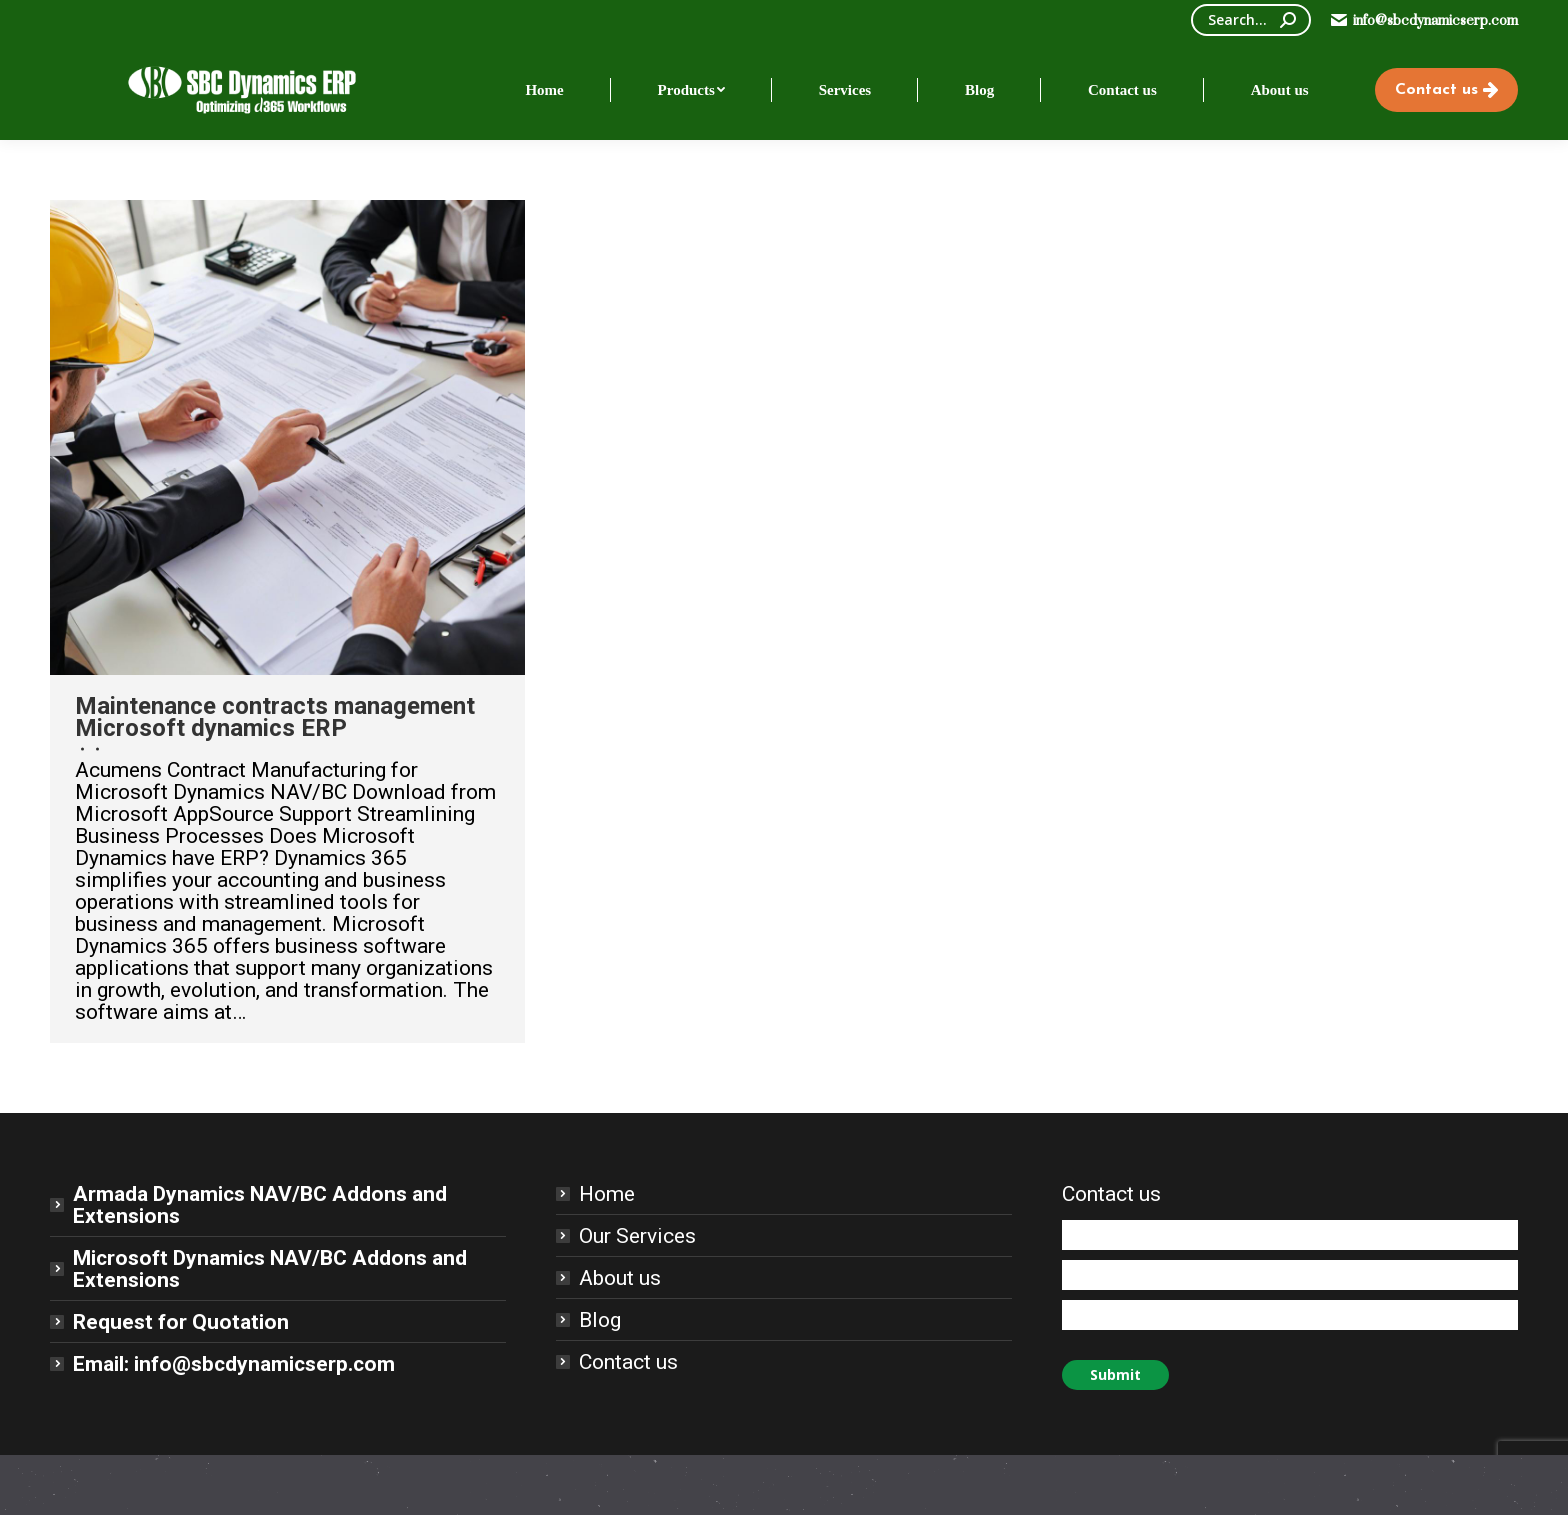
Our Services (637, 1236)
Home (607, 1194)
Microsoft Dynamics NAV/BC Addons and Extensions (270, 1269)
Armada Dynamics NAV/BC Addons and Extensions (260, 1205)
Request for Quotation (181, 1322)
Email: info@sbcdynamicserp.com (234, 1364)
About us (620, 1278)
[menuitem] (544, 90)
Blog (600, 1320)
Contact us (628, 1362)
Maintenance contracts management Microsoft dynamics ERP (275, 717)
